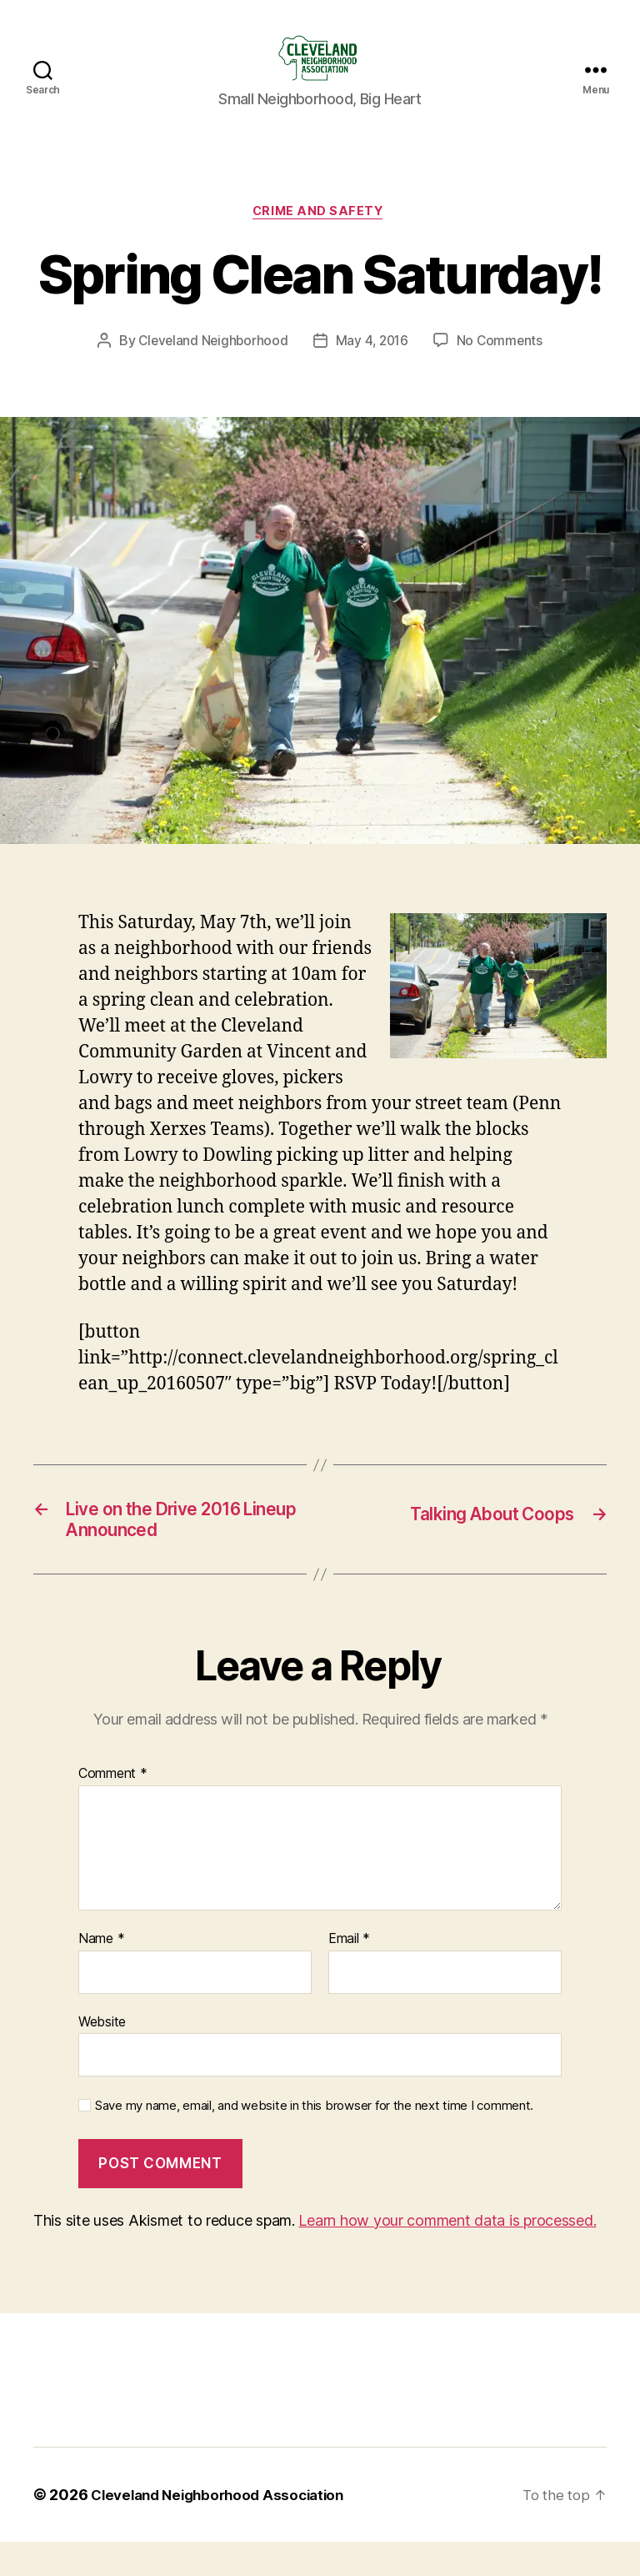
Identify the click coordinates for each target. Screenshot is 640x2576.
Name (101, 1973)
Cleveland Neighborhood (211, 368)
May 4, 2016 (373, 368)
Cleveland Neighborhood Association (225, 2529)
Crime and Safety (320, 238)
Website (102, 2055)
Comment (113, 1808)
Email (349, 1973)
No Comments (503, 368)
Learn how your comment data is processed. (447, 2254)
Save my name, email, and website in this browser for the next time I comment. (314, 2140)
